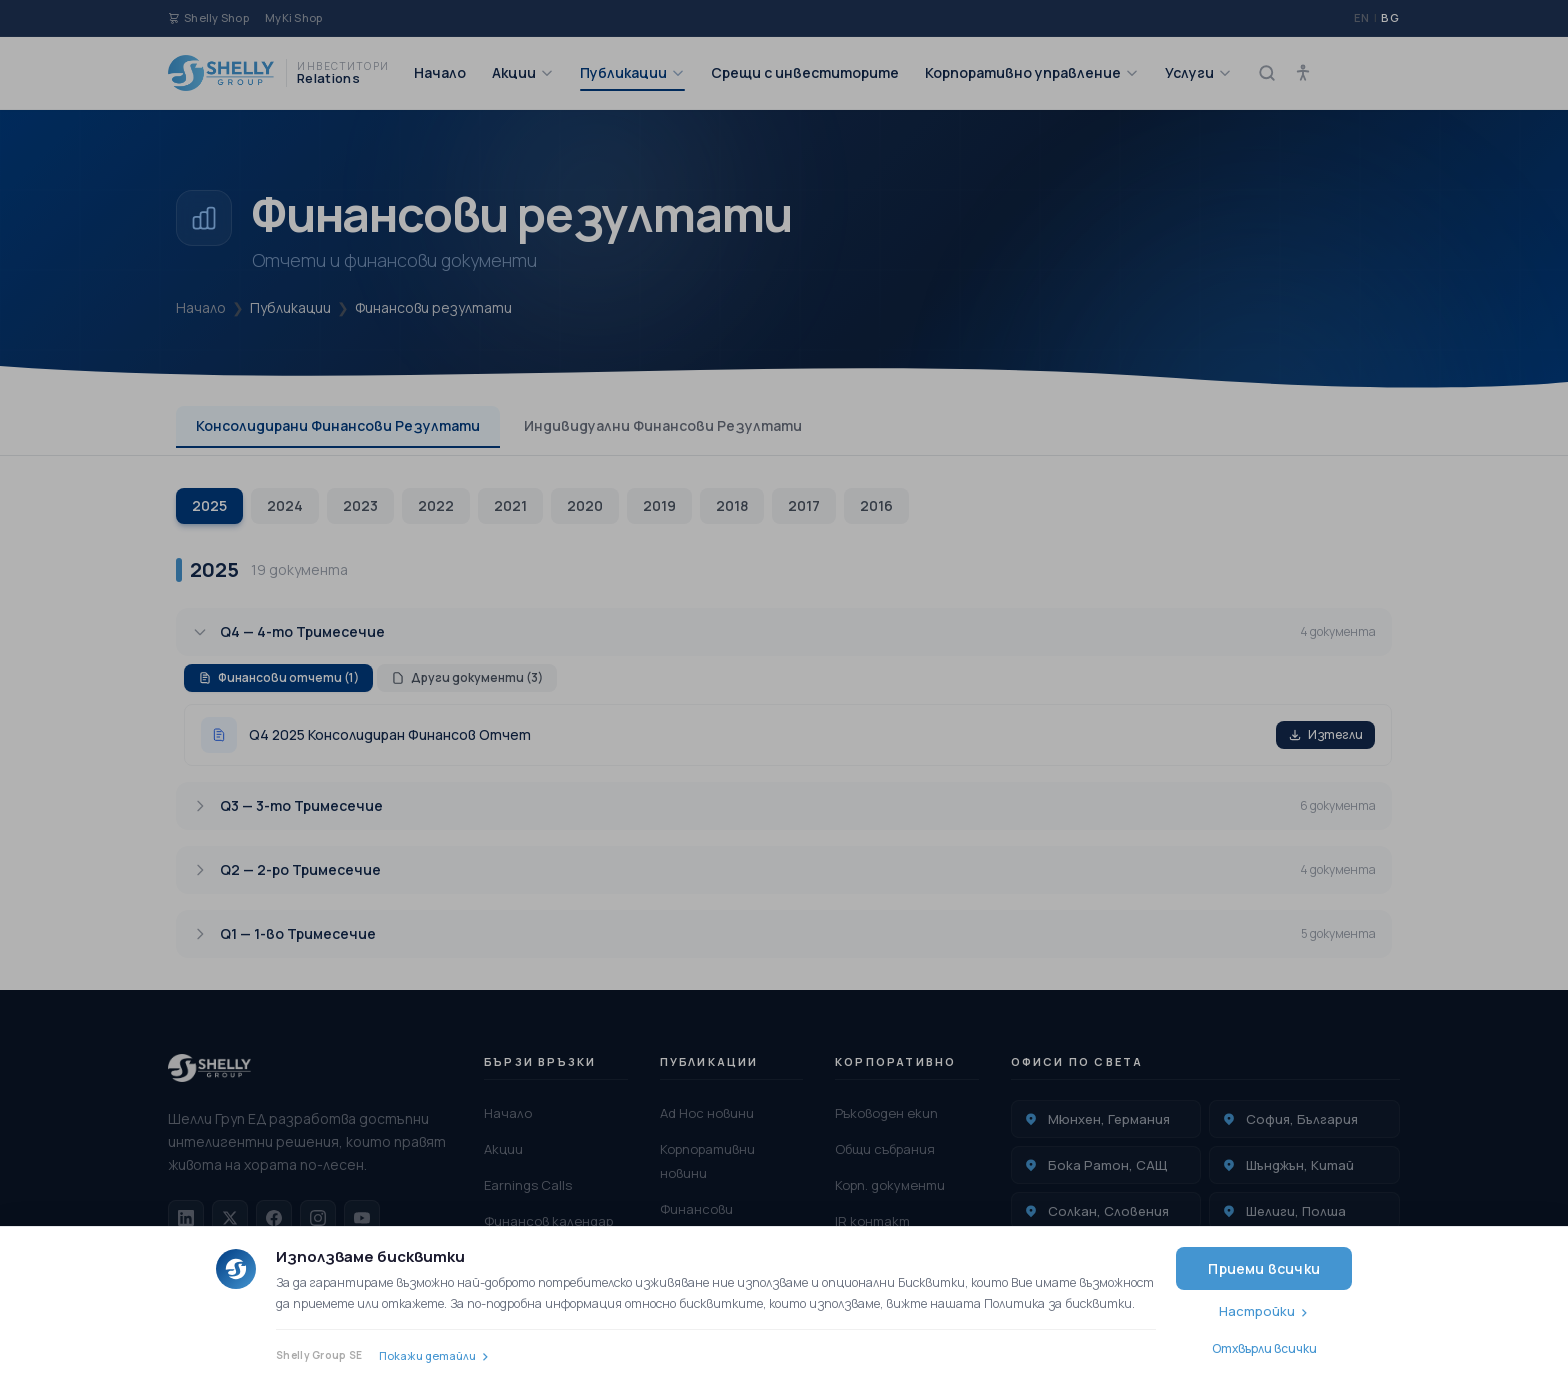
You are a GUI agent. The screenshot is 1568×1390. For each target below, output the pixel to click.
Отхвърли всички (1264, 1348)
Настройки (1257, 1311)
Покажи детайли (427, 1355)
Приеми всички (1264, 1268)
